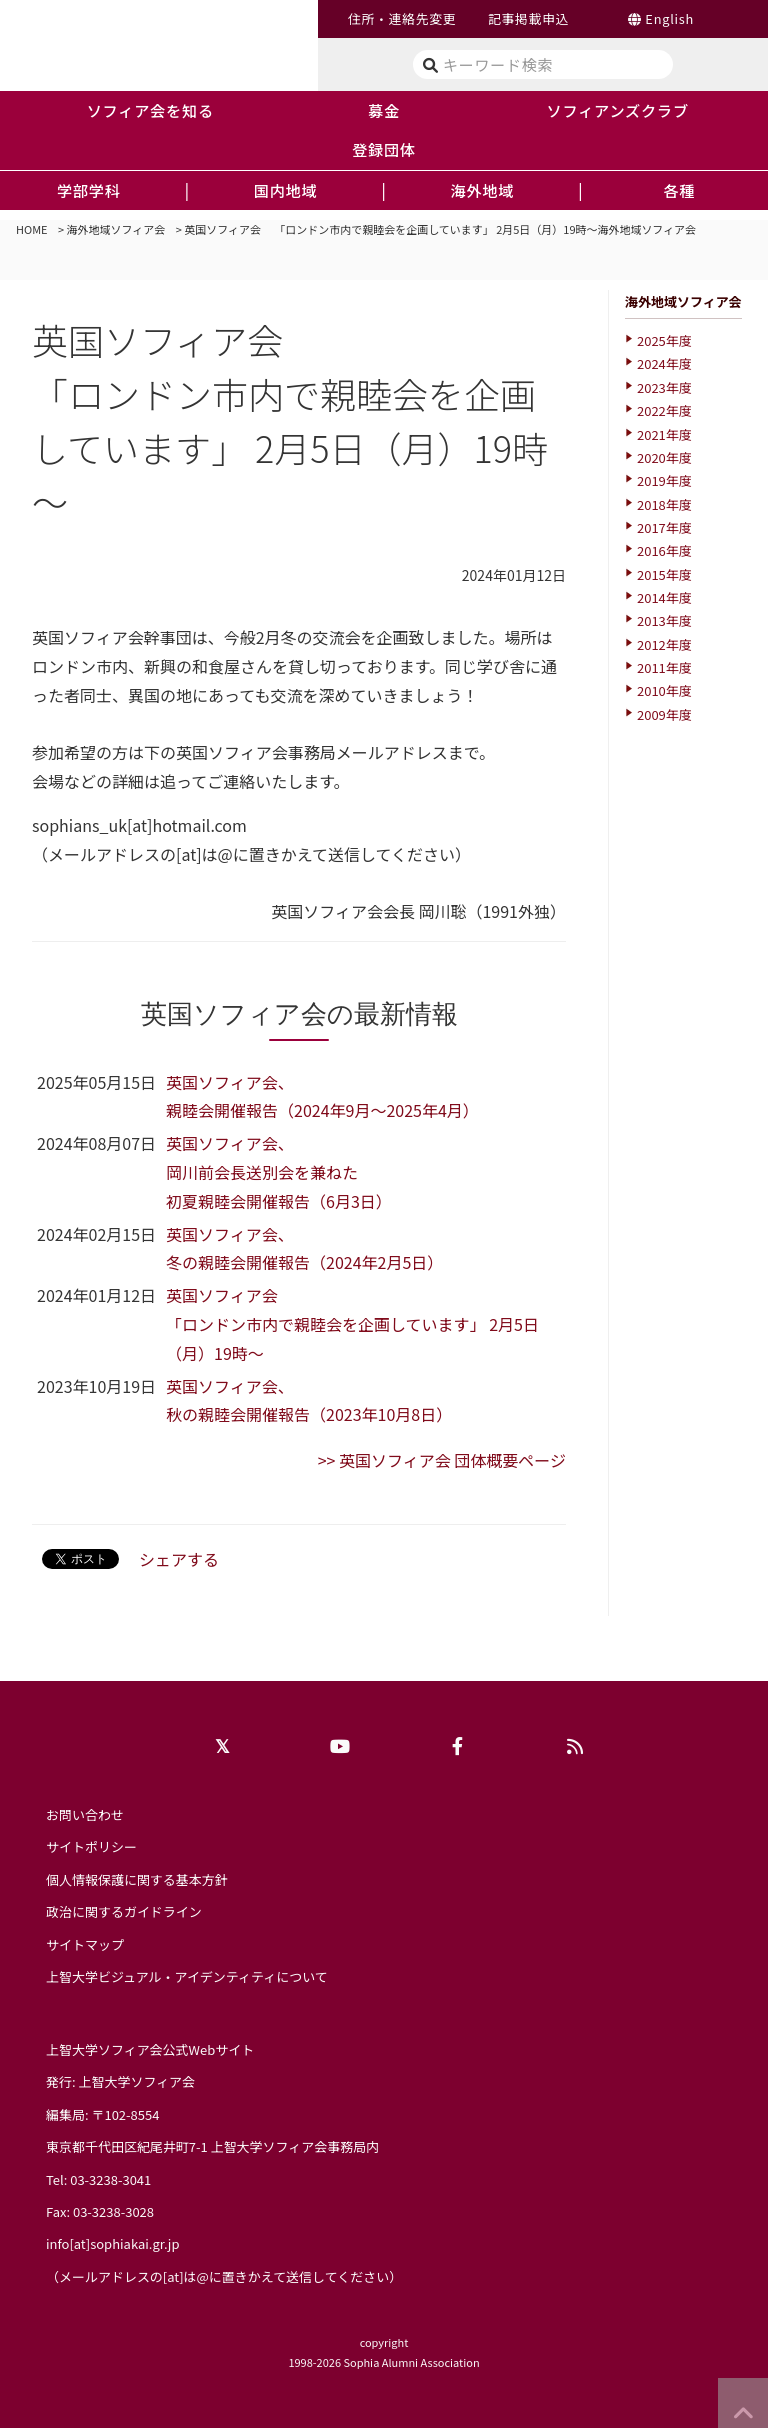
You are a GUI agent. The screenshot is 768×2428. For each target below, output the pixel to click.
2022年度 (664, 410)
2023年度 (664, 387)
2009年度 (664, 714)
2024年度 (664, 363)
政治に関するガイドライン (124, 1911)
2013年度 (664, 620)
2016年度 (664, 550)
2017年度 (664, 527)
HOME (32, 229)
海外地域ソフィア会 (116, 229)
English (669, 18)
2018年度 (664, 504)
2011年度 (664, 667)
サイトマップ (85, 1944)
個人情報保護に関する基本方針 (137, 1879)
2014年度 (664, 597)
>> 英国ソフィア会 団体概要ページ (442, 1460)
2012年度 (664, 644)
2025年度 (664, 340)
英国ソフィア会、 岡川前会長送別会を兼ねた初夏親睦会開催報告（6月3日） (279, 1172)
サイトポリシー (91, 1846)
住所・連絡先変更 (402, 18)
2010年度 (664, 690)
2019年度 (664, 480)
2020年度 (664, 457)
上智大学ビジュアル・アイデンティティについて (187, 1976)
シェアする (179, 1559)
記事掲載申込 (528, 18)
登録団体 (384, 149)
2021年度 (664, 434)
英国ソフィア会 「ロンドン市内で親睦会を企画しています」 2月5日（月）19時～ (352, 1324)
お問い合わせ (85, 1814)
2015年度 (664, 574)
